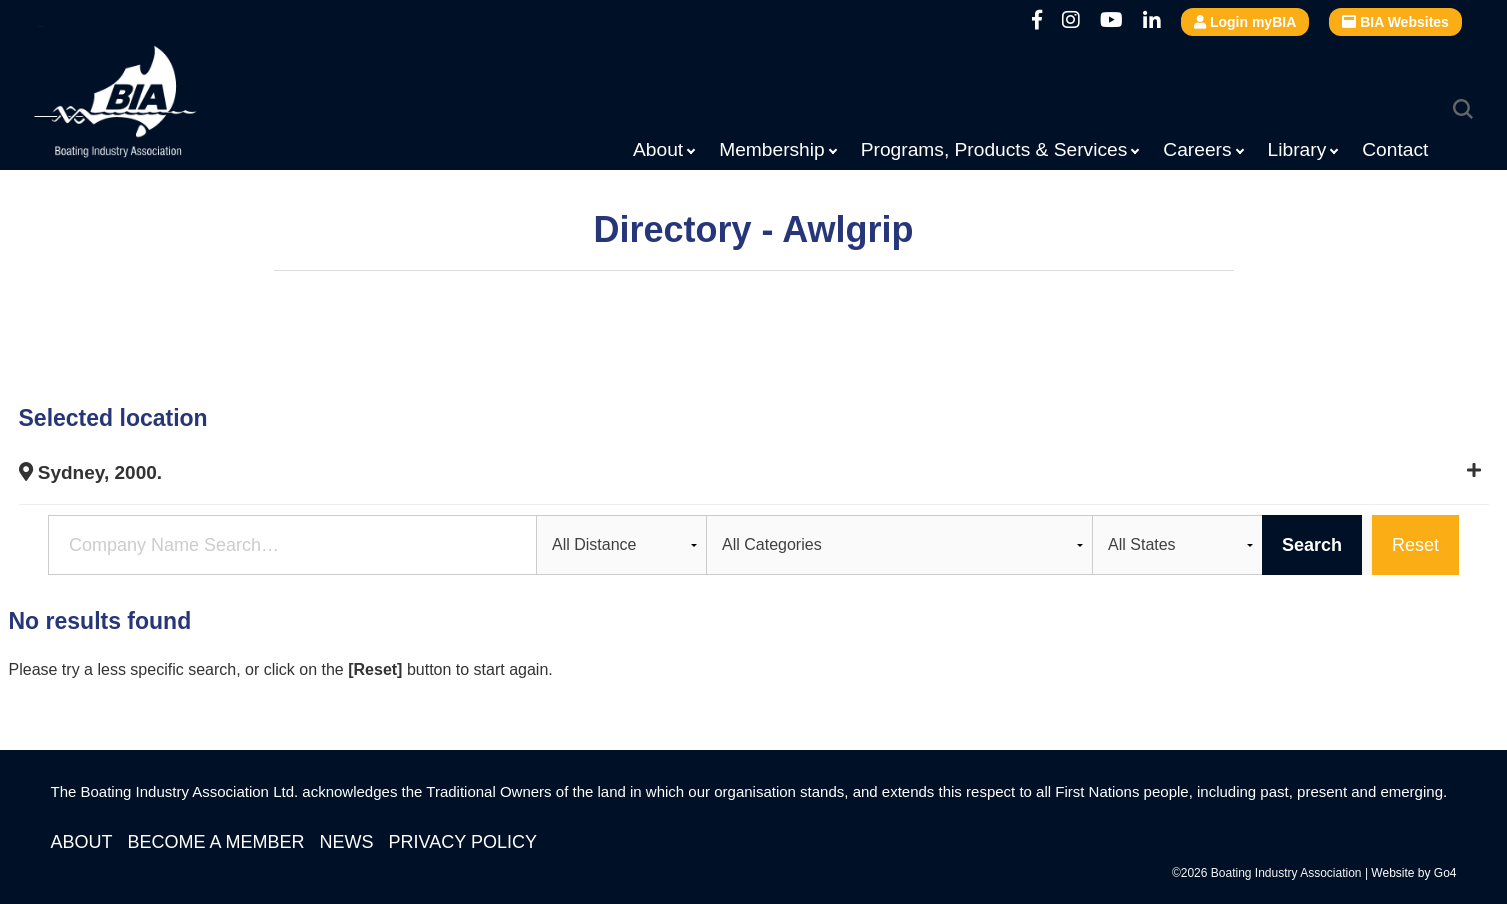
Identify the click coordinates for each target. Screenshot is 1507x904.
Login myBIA (1245, 22)
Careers (1197, 149)
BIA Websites (1395, 22)
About (658, 149)
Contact (1395, 149)
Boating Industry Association (164, 105)
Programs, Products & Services (994, 149)
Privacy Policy (463, 842)
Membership (772, 149)
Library (1297, 149)
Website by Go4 (1413, 873)
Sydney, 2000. (91, 472)
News (347, 842)
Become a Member (216, 842)
